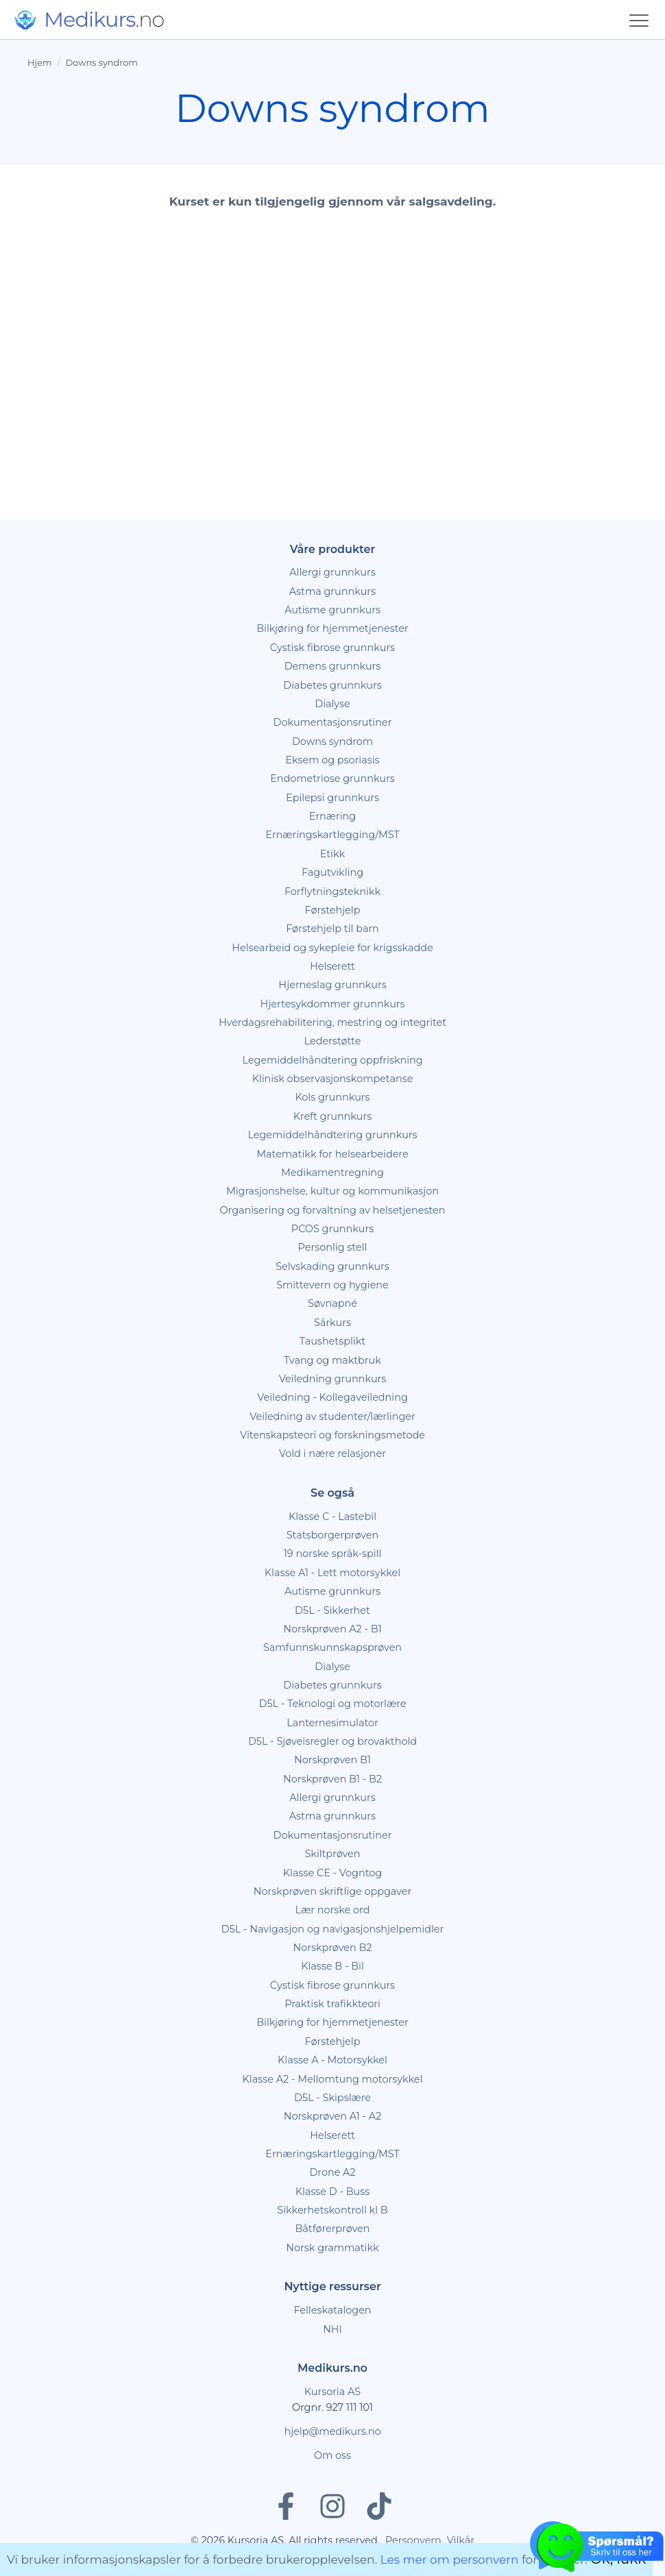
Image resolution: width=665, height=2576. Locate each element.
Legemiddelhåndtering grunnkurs (332, 1135)
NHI (332, 2329)
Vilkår (460, 2540)
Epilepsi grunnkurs (332, 798)
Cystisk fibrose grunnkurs (332, 647)
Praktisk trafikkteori (332, 2004)
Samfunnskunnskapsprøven (332, 1647)
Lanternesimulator (332, 1723)
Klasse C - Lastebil (332, 1516)
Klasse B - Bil (332, 1966)
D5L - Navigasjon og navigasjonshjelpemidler (332, 1929)
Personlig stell (332, 1247)
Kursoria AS (332, 2391)
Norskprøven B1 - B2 (332, 1779)
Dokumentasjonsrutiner (333, 722)
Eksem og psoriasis (332, 760)
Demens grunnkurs (333, 666)
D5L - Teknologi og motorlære (333, 1703)
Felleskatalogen (332, 2310)
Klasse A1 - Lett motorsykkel (332, 1573)
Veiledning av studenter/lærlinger (332, 1416)
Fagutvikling (332, 872)
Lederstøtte (332, 1041)
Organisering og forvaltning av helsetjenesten (332, 1210)
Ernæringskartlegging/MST (332, 835)
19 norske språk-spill (333, 1553)
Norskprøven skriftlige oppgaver (333, 1891)
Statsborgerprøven (333, 1535)
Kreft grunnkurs (332, 1116)
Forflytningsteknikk (332, 891)
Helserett (332, 966)
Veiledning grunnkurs (333, 1379)
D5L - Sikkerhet (332, 1610)
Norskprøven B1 (332, 1760)
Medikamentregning (332, 1172)
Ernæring (332, 816)
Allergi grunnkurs (332, 572)
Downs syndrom (102, 63)
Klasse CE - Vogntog (332, 1873)
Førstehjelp (333, 910)
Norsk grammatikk (332, 2248)
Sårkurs (332, 1322)
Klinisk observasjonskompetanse (332, 1078)
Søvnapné (332, 1303)
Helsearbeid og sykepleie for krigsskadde (332, 948)
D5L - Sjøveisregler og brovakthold (332, 1741)
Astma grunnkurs (332, 591)
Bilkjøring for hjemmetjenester (332, 628)
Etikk (332, 854)
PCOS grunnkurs (332, 1229)
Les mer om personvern (449, 2559)
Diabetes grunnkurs (332, 685)
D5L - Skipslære (332, 2098)
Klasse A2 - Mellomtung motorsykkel (333, 2079)
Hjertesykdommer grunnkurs (332, 1004)
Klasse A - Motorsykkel (332, 2060)
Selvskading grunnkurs (332, 1266)
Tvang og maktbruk (332, 1360)
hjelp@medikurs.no (332, 2431)
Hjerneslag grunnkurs (332, 985)
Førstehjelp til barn (332, 928)
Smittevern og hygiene (332, 1285)
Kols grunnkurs (332, 1097)
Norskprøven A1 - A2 (332, 2116)
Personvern (413, 2540)
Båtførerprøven (332, 2228)
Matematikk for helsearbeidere (332, 1154)
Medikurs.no (332, 2368)
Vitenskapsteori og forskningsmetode (332, 1435)
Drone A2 (332, 2172)
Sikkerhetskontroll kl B (332, 2210)
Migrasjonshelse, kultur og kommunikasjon (332, 1191)
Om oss (332, 2455)
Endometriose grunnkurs (332, 778)
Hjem (39, 63)
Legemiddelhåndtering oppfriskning (332, 1060)
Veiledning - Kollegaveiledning (332, 1397)
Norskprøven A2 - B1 (332, 1629)
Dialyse (332, 704)
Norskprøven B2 (332, 1947)
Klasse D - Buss (332, 2191)
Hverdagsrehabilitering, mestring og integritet (332, 1022)
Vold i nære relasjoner (332, 1453)
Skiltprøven (332, 1854)
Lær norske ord (332, 1910)
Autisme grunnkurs (332, 610)
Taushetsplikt (332, 1341)
